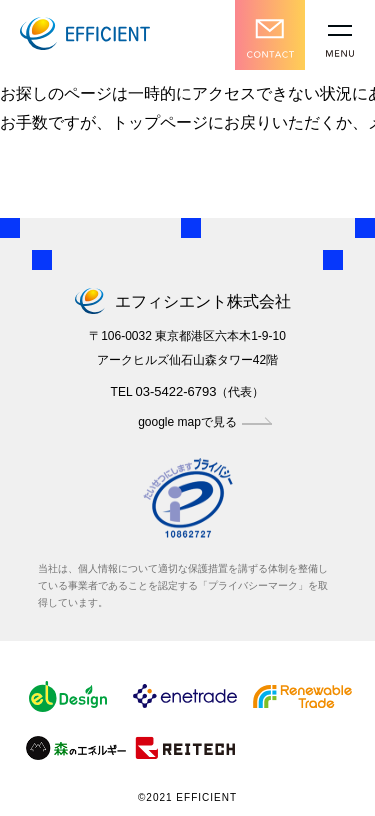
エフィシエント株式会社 (188, 301)
